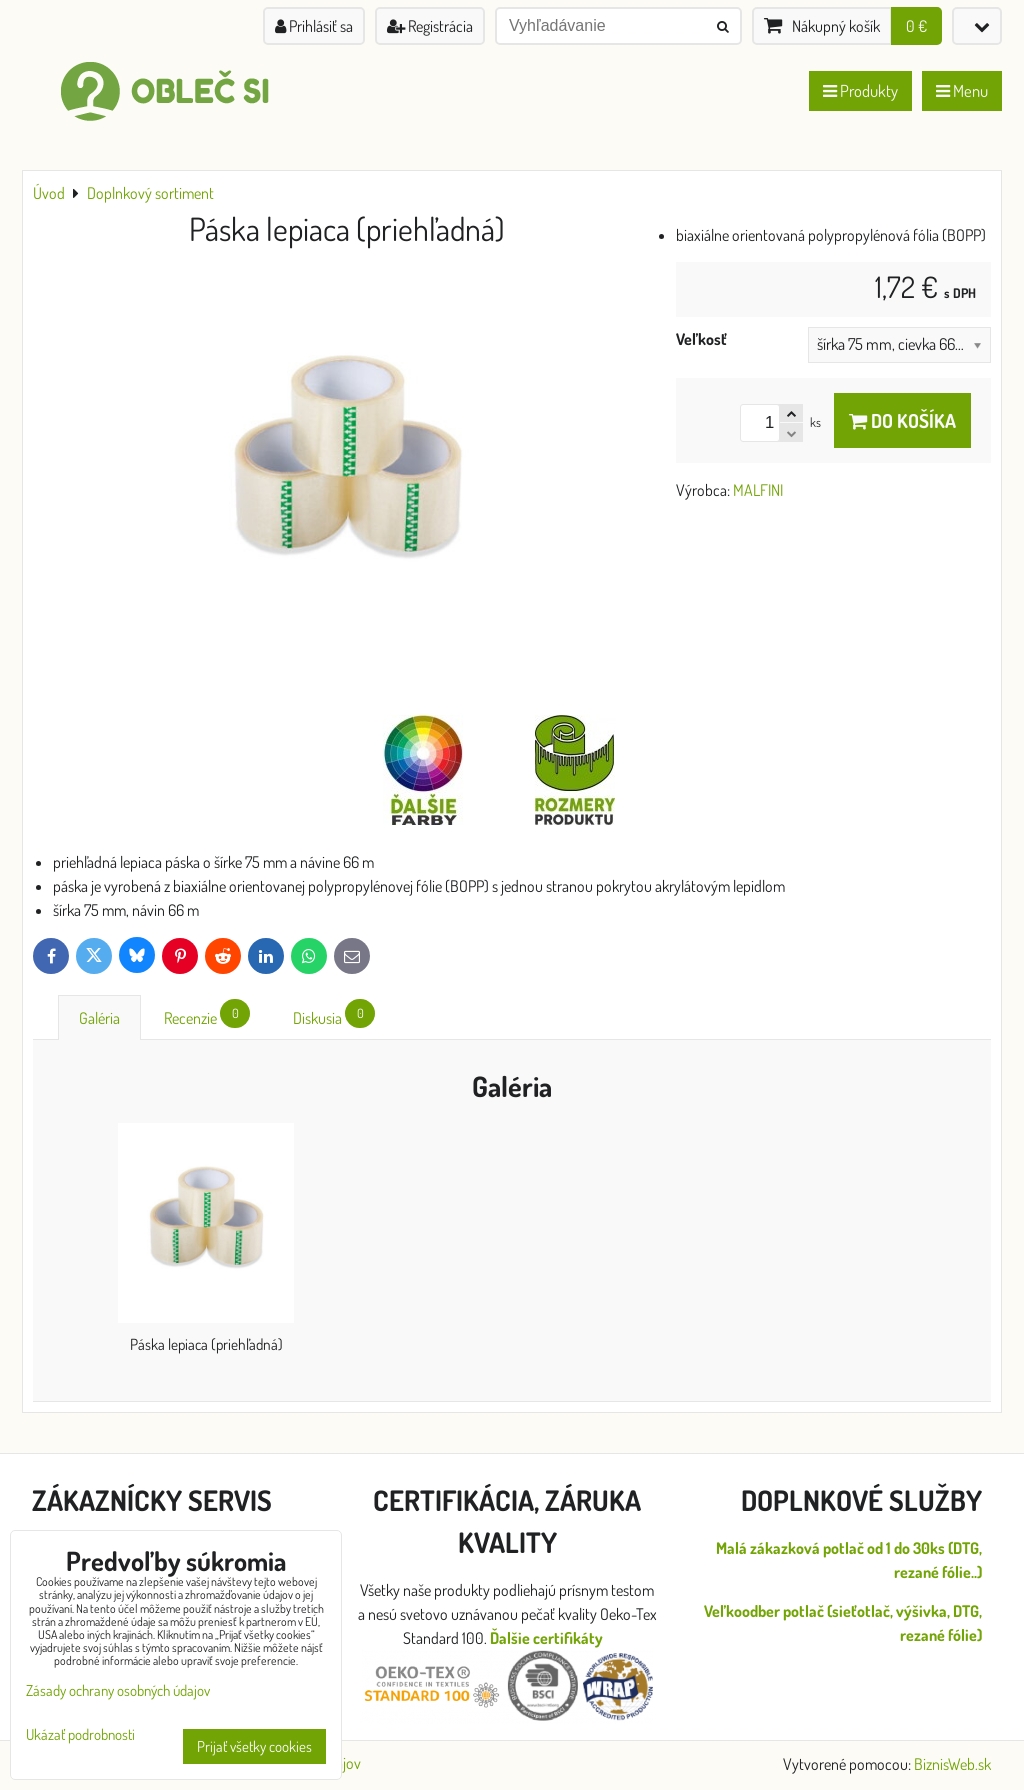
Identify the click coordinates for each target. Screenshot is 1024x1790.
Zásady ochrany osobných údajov (118, 1690)
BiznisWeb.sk (952, 1764)
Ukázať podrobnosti (80, 1735)
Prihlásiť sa (314, 26)
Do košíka (902, 420)
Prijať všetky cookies (254, 1746)
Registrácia (430, 26)
